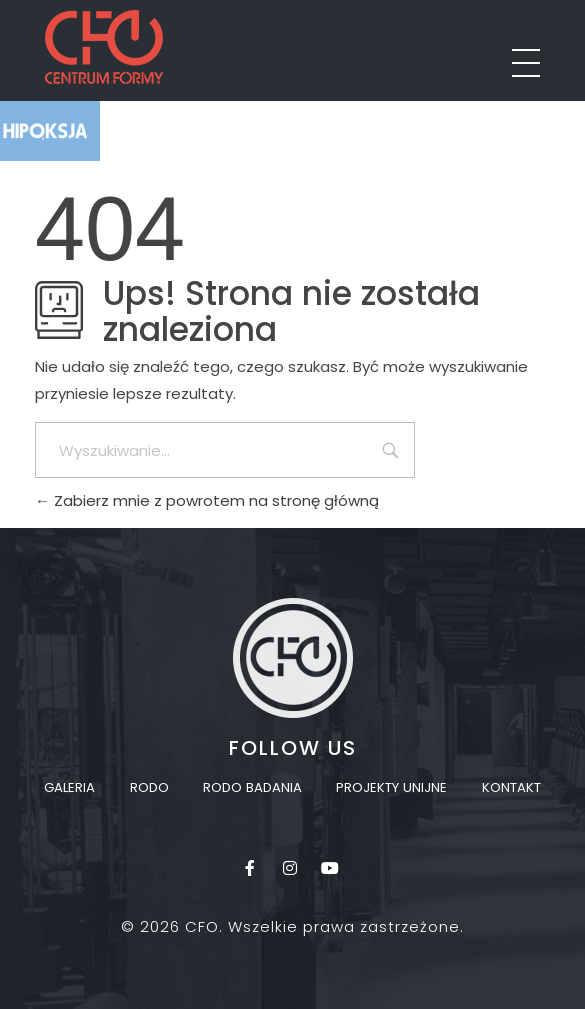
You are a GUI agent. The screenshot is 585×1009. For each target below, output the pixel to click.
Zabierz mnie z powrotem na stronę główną (207, 500)
